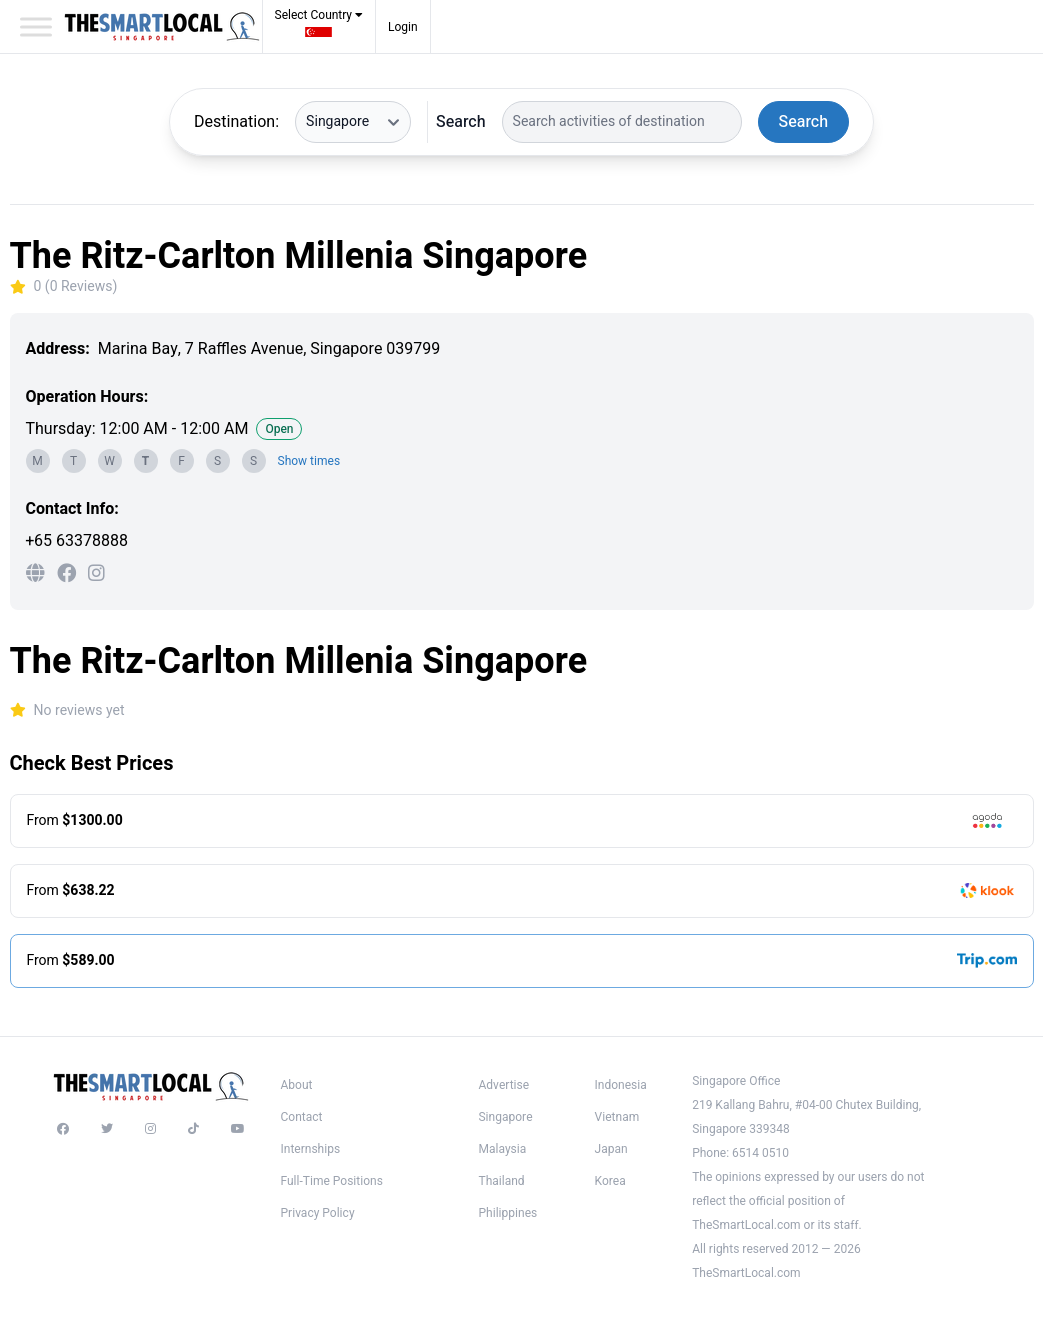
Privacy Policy (318, 1213)
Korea (610, 1181)
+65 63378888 (77, 541)
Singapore (505, 1117)
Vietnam (617, 1117)
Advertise (503, 1085)
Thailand (501, 1181)
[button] (319, 29)
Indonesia (621, 1085)
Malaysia (502, 1149)
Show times (309, 461)
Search (460, 122)
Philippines (507, 1213)
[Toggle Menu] (36, 26)
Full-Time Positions (332, 1181)
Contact (302, 1117)
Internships (311, 1149)
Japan (611, 1149)
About (297, 1085)
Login (403, 27)
